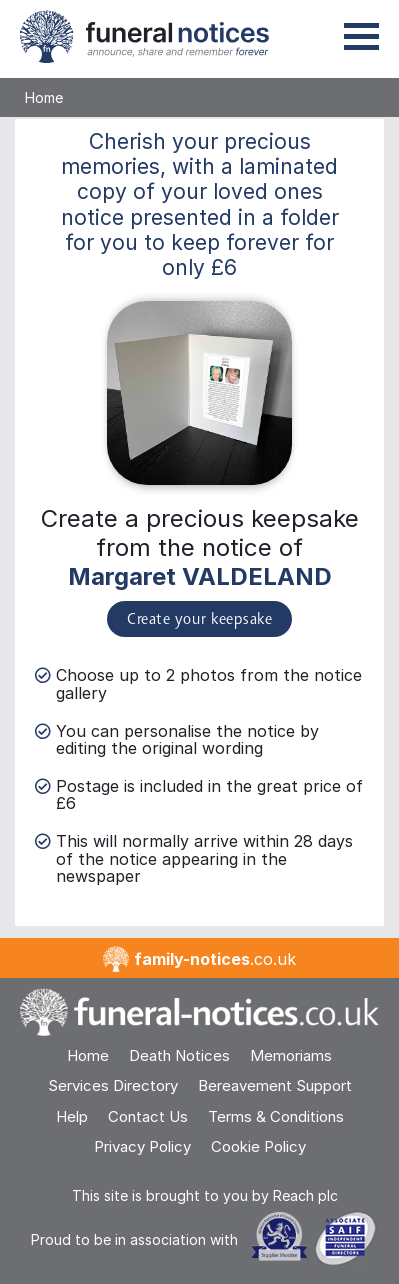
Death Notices (179, 1055)
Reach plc (305, 1195)
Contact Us (148, 1116)
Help (72, 1116)
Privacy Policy (142, 1146)
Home (44, 97)
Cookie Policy (258, 1146)
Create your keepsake (199, 620)
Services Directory (113, 1085)
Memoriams (291, 1055)
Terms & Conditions (276, 1116)
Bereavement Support (275, 1085)
